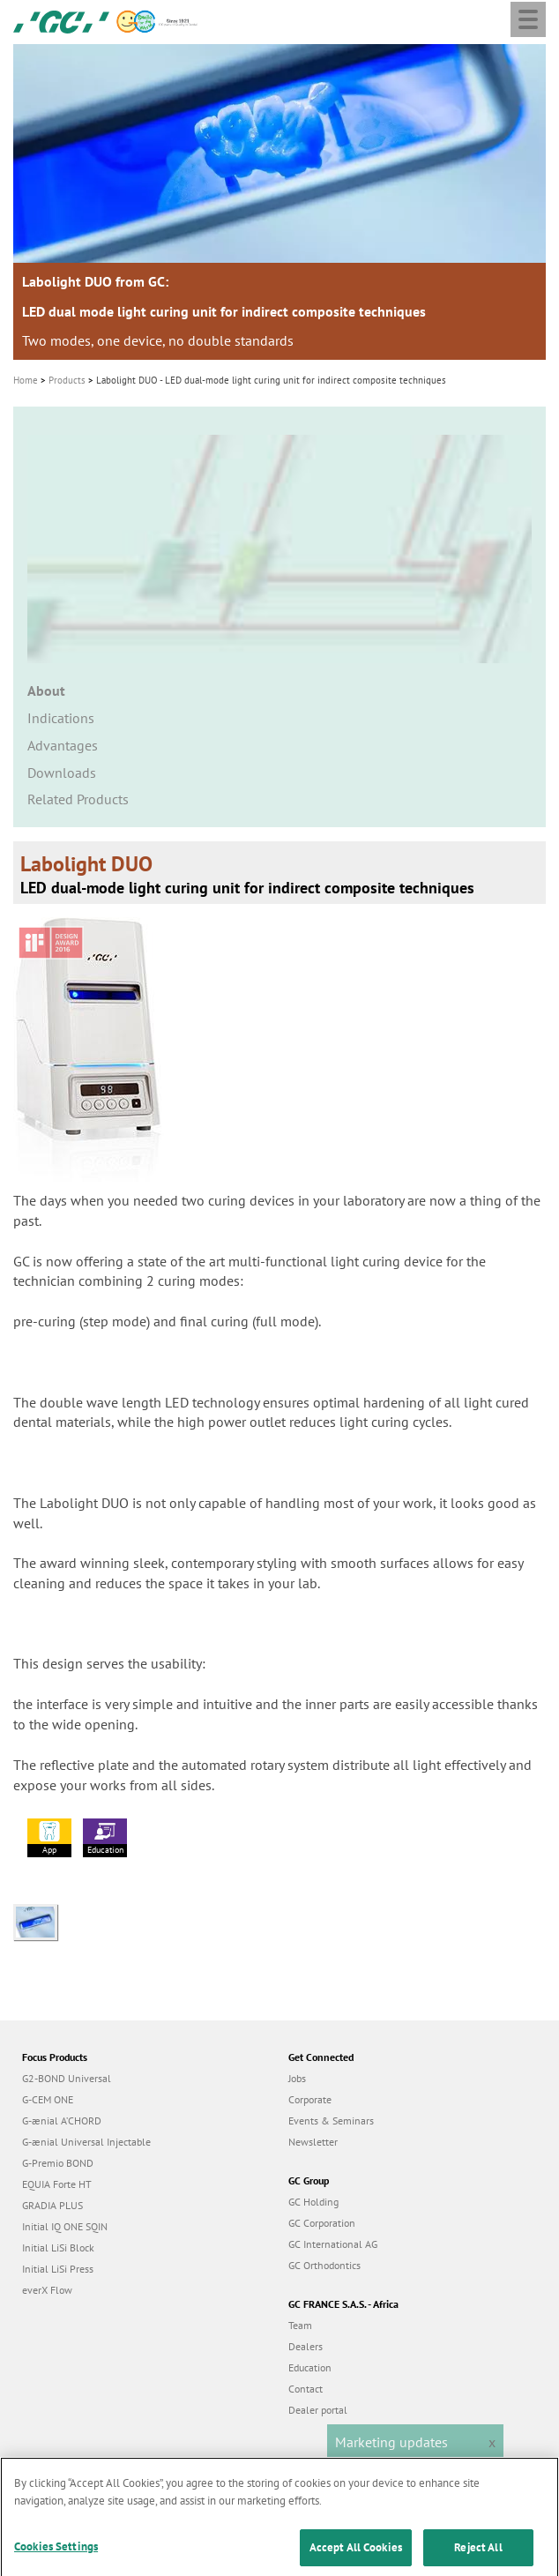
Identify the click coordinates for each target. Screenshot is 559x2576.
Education (105, 1836)
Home (25, 380)
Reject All (478, 2554)
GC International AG (332, 2244)
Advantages (62, 745)
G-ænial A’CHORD (61, 2120)
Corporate (310, 2099)
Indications (60, 718)
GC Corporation (321, 2222)
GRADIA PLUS (52, 2205)
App (49, 1836)
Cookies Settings (56, 2553)
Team (300, 2325)
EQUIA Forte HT (57, 2184)
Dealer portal (317, 2409)
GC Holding (313, 2201)
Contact (305, 2388)
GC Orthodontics (324, 2265)
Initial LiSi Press (57, 2268)
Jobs (297, 2078)
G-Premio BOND (57, 2162)
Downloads (61, 772)
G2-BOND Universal (66, 2078)
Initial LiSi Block (58, 2247)
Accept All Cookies (355, 2554)
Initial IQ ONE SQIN (65, 2226)
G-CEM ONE (47, 2099)
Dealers (305, 2346)
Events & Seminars (331, 2120)
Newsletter (313, 2141)
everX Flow (47, 2289)
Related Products (78, 799)
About (46, 690)
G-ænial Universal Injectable (86, 2141)
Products (67, 380)
